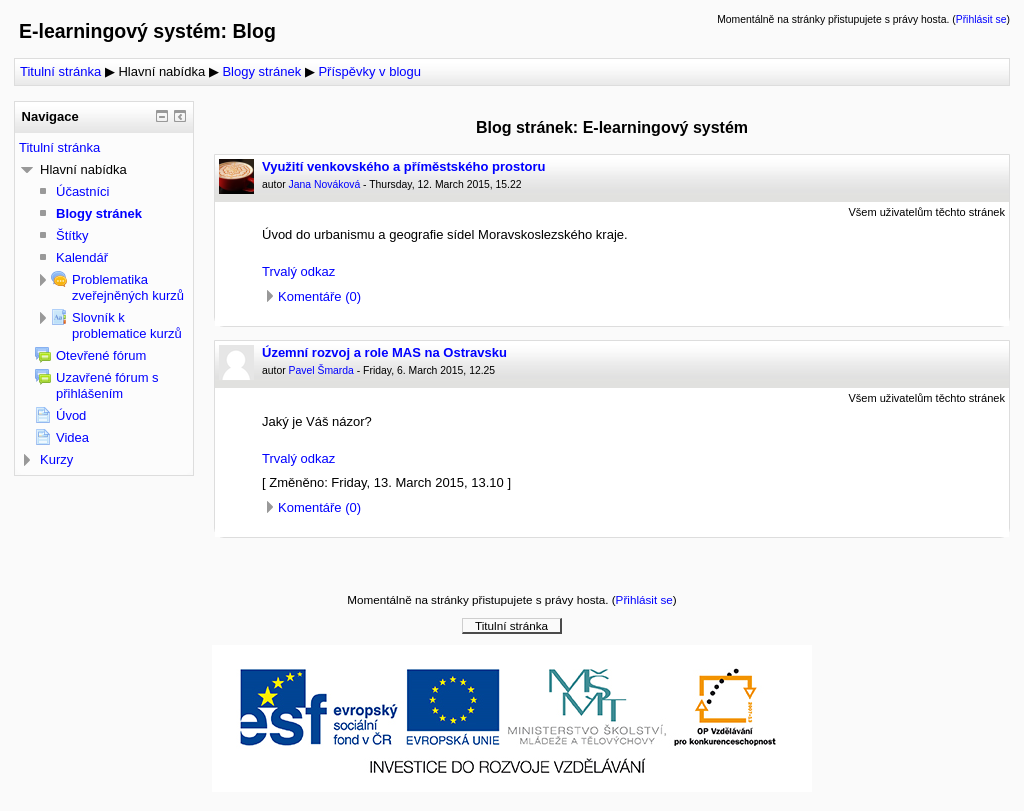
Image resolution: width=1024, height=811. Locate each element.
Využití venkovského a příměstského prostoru (403, 166)
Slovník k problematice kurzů (127, 325)
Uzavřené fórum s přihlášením (107, 385)
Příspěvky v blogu (369, 71)
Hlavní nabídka (161, 71)
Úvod (71, 415)
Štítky (72, 235)
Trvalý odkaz (298, 271)
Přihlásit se (981, 19)
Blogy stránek (261, 71)
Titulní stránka (60, 71)
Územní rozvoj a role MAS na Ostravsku (384, 352)
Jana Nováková (325, 184)
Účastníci (82, 191)
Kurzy (56, 459)
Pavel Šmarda (321, 370)
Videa (72, 437)
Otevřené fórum (101, 355)
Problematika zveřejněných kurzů (128, 287)
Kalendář (82, 257)
